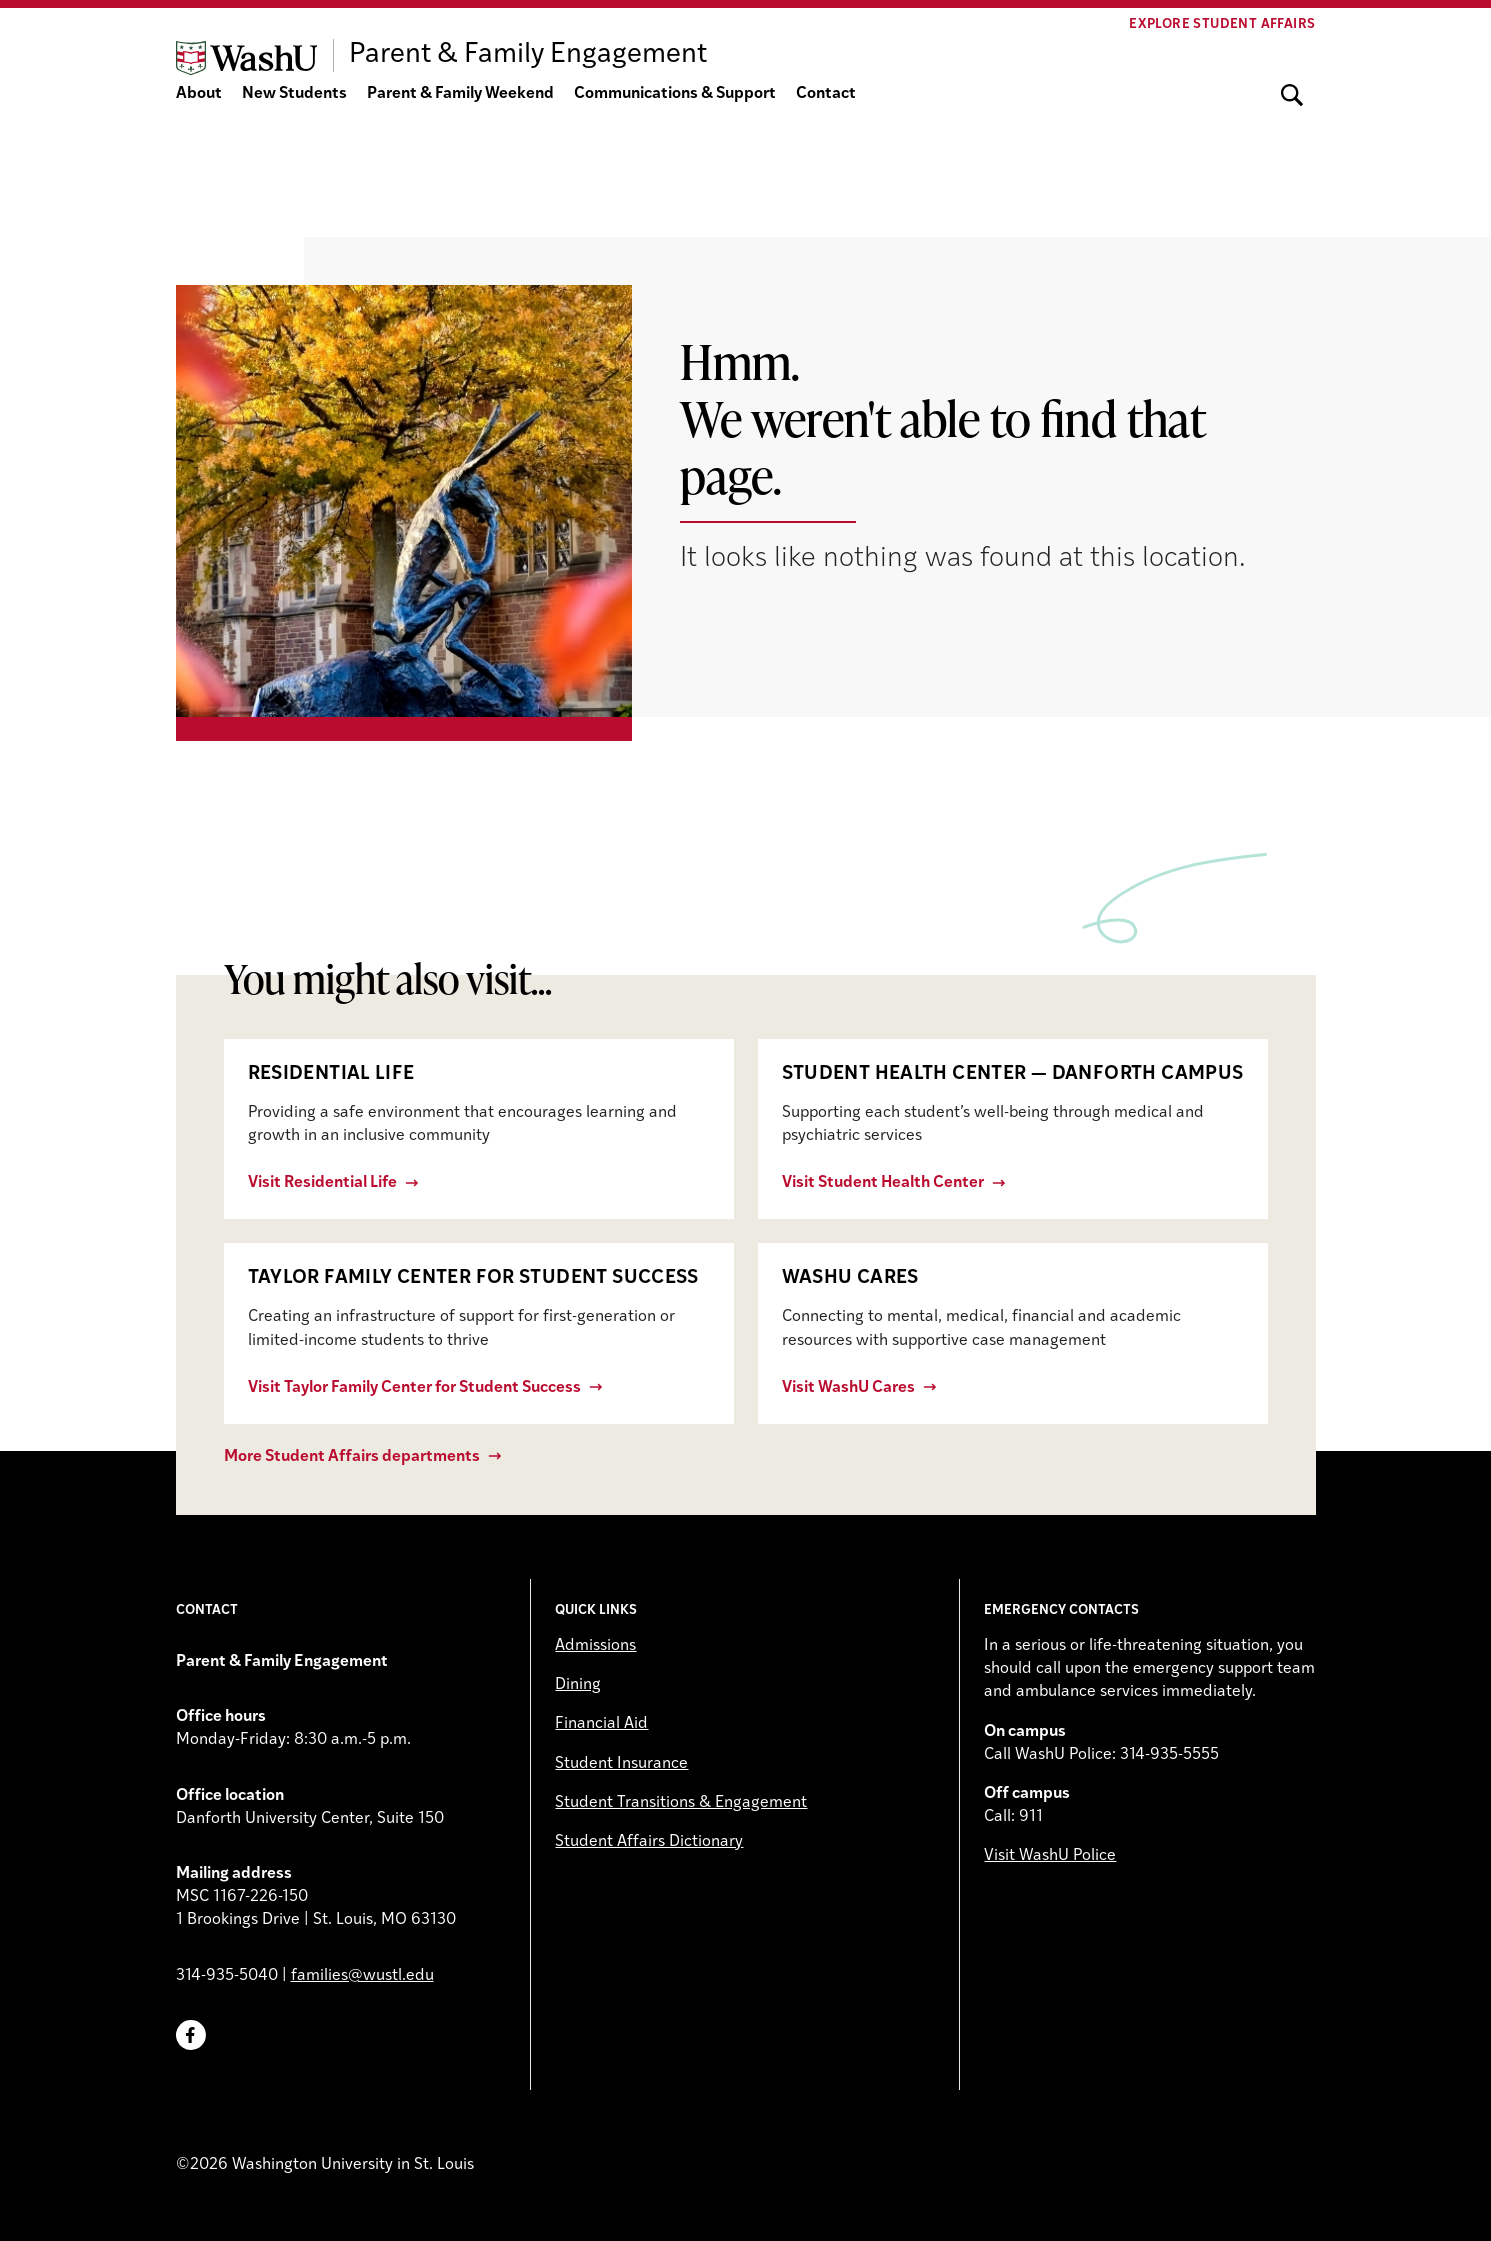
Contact (826, 94)
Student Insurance (621, 1764)
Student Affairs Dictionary (649, 1842)
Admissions (595, 1646)
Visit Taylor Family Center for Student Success (414, 1388)
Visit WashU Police (1050, 1856)
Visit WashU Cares (848, 1388)
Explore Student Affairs (1222, 24)
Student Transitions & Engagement (681, 1803)
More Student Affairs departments (352, 1457)
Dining (578, 1685)
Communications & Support (675, 94)
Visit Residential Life (322, 1183)
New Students (294, 94)
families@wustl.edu (362, 1976)
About (199, 94)
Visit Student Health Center (883, 1183)
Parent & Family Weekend (460, 94)
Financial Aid (601, 1724)
